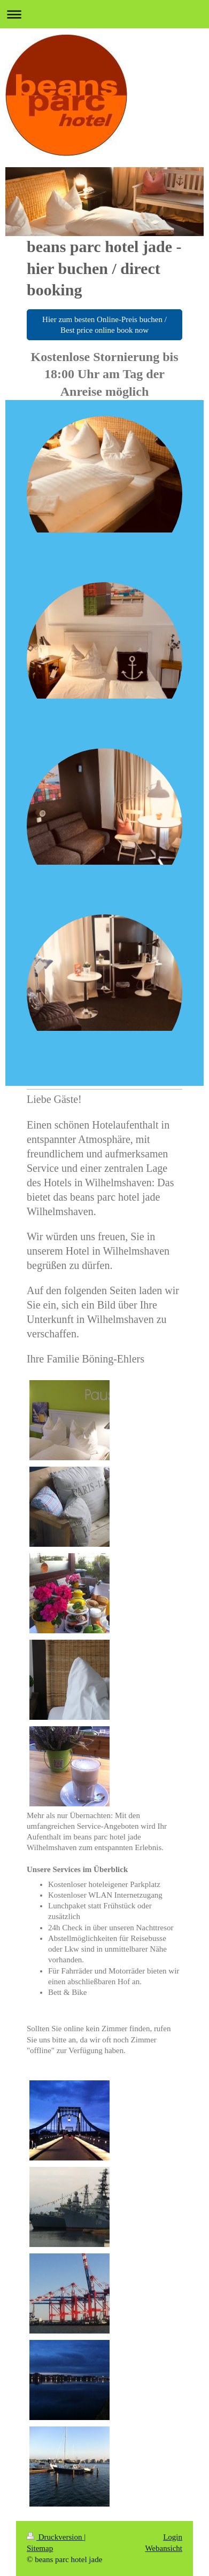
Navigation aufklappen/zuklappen (104, 14)
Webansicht (163, 2548)
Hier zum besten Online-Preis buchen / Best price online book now (104, 324)
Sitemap (40, 2548)
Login (172, 2537)
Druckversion (55, 2537)
